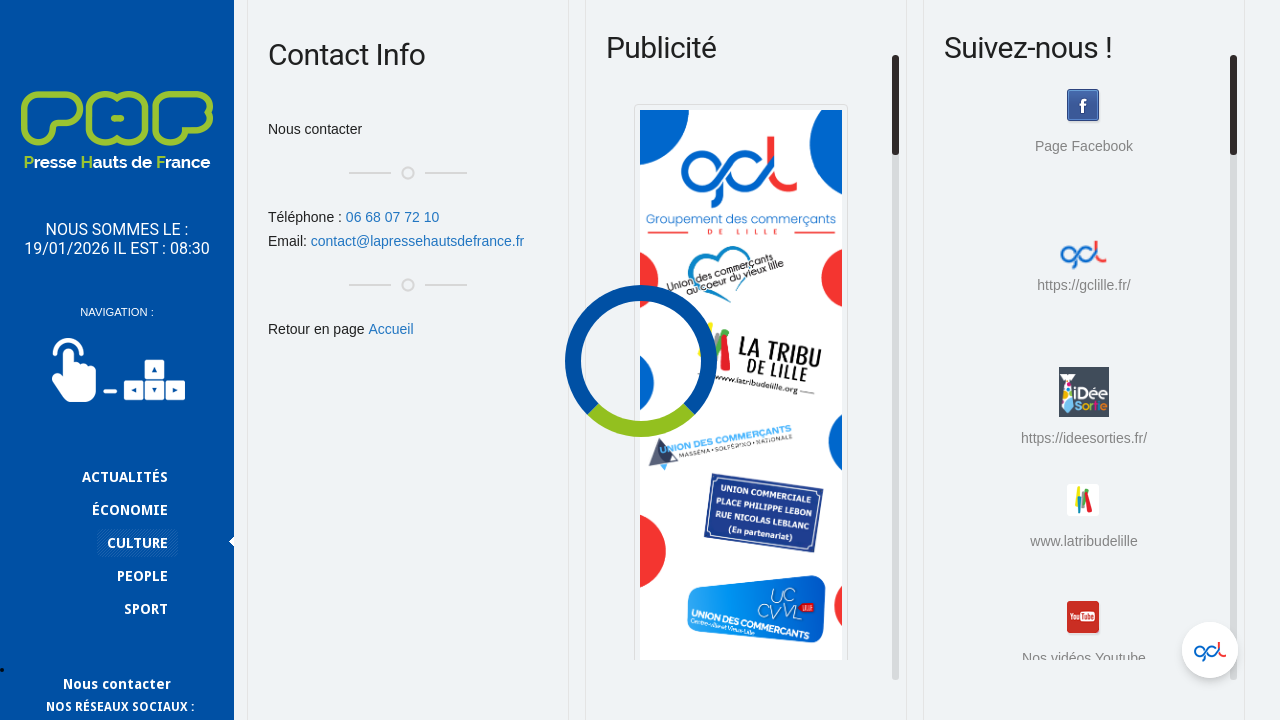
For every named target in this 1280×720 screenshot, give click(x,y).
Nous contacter (117, 684)
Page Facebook (1084, 146)
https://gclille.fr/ (1083, 260)
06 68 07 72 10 (392, 217)
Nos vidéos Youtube (1084, 658)
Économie (130, 510)
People (142, 576)
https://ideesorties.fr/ (1084, 406)
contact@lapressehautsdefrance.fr (417, 241)
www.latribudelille (1083, 541)
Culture (137, 543)
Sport (146, 609)
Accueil (390, 329)
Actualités (125, 477)
